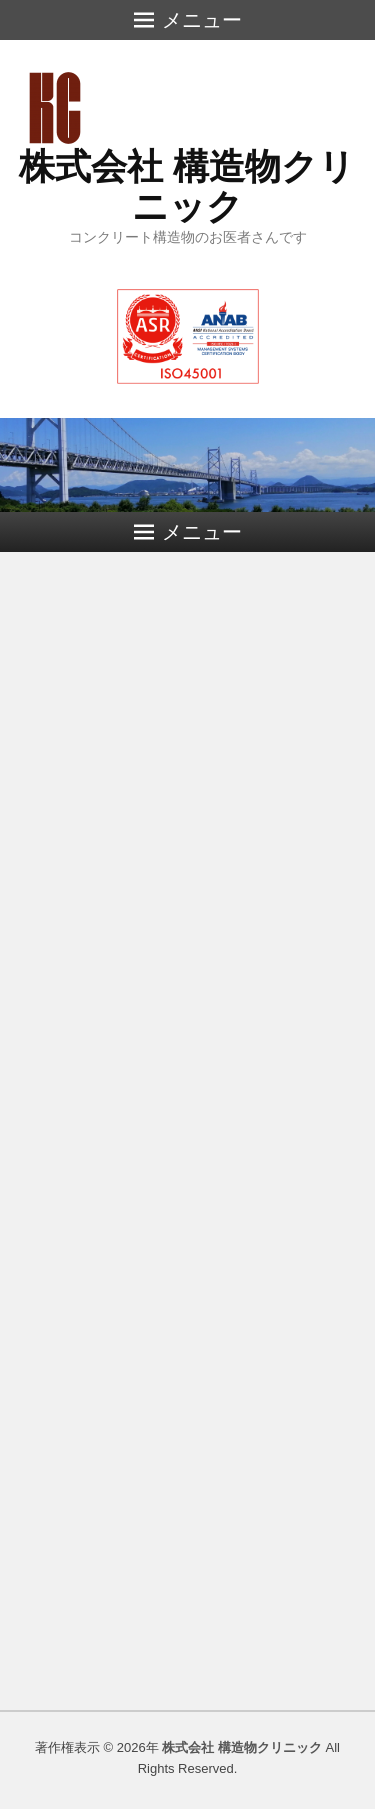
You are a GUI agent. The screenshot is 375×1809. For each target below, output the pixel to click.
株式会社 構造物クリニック (187, 186)
